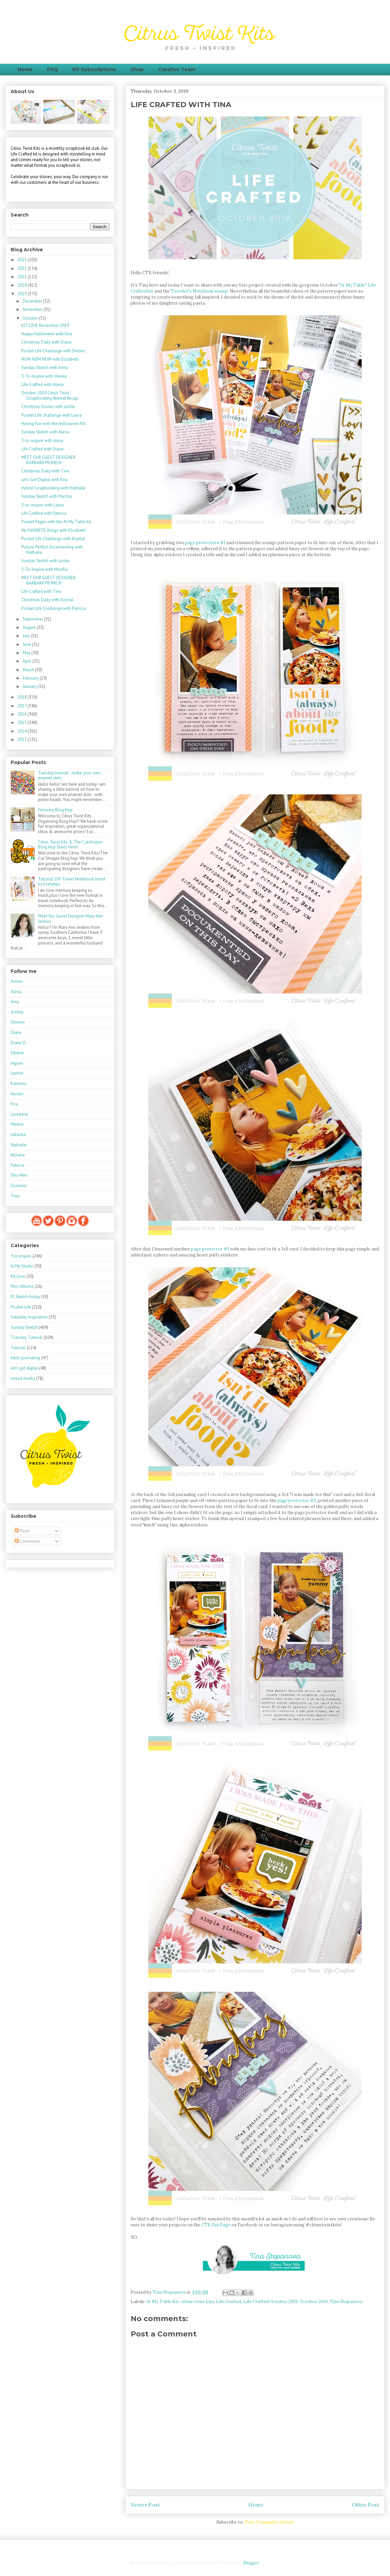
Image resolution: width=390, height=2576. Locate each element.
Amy (15, 1002)
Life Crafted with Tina (41, 591)
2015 (22, 722)
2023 (22, 260)
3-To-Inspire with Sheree (44, 376)
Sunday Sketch (24, 1327)
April (27, 661)
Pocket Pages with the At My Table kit (56, 521)
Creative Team (176, 69)
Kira (14, 1104)
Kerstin (17, 1094)
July (27, 636)
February (31, 678)
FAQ (52, 69)
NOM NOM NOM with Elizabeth (50, 359)
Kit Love (18, 1276)
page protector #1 (210, 1249)
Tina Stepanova (346, 2301)
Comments (27, 1541)
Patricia (17, 1165)
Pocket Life (21, 1307)
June (27, 644)
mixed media (23, 1378)
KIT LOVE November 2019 (45, 325)
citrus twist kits (197, 2301)
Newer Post (145, 2504)
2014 (22, 731)
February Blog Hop (55, 810)
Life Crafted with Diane (42, 449)
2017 (22, 706)
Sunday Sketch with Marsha (46, 496)
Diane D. (19, 1043)
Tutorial (18, 1348)
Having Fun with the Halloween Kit (53, 423)
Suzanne (19, 1185)
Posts (22, 1531)
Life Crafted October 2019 (270, 2301)
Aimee (17, 981)
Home (25, 69)
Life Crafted (228, 2301)
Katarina (18, 1083)
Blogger (251, 2563)
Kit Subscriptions (94, 69)
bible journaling (25, 1358)
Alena (16, 992)
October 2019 (314, 2301)
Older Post (365, 2504)
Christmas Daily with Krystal (47, 600)
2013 (22, 739)
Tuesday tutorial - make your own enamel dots (69, 775)
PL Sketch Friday (25, 1297)
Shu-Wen (19, 1175)
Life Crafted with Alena (42, 384)
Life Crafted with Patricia (43, 513)
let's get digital (24, 1368)
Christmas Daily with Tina (45, 471)
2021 (22, 277)
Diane (16, 1032)
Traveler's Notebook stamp (199, 291)
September (33, 619)
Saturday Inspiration (29, 1317)
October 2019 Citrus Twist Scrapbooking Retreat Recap (49, 395)
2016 (22, 714)
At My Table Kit (162, 2301)
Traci (15, 1196)
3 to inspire (21, 1256)
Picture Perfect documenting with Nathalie (52, 549)
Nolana (18, 1155)
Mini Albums (22, 1286)
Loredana (19, 1114)
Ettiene (17, 1053)
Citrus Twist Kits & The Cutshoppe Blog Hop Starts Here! (70, 844)
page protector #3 (296, 1500)
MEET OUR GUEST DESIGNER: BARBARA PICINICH (48, 459)
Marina (17, 1124)
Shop (137, 69)
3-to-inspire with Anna (42, 440)
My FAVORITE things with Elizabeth (53, 530)
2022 (22, 268)
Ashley (17, 1012)
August (30, 627)
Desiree (18, 1022)
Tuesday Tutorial (27, 1337)
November (33, 309)
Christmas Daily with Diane (46, 342)
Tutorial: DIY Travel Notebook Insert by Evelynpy (71, 881)
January (30, 686)
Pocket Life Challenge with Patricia (53, 608)
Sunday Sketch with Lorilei (45, 561)
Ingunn (17, 1063)
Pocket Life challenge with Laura (51, 415)
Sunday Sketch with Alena (45, 432)
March (29, 670)
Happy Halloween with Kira (46, 334)
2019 (22, 294)
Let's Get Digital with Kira (44, 479)
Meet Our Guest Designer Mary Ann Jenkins (70, 918)
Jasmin (17, 1073)
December (33, 301)
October (31, 318)
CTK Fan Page (215, 2225)
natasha (18, 1134)
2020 (22, 285)
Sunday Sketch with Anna (44, 367)
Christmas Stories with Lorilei (48, 406)
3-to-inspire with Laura (42, 505)
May (27, 653)
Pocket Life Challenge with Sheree (53, 351)
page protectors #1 (205, 542)
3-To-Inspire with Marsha (44, 569)
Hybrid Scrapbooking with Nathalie (53, 488)
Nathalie (19, 1145)
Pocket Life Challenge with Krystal (53, 538)
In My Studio (22, 1266)
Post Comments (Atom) (269, 2522)
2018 (22, 697)
